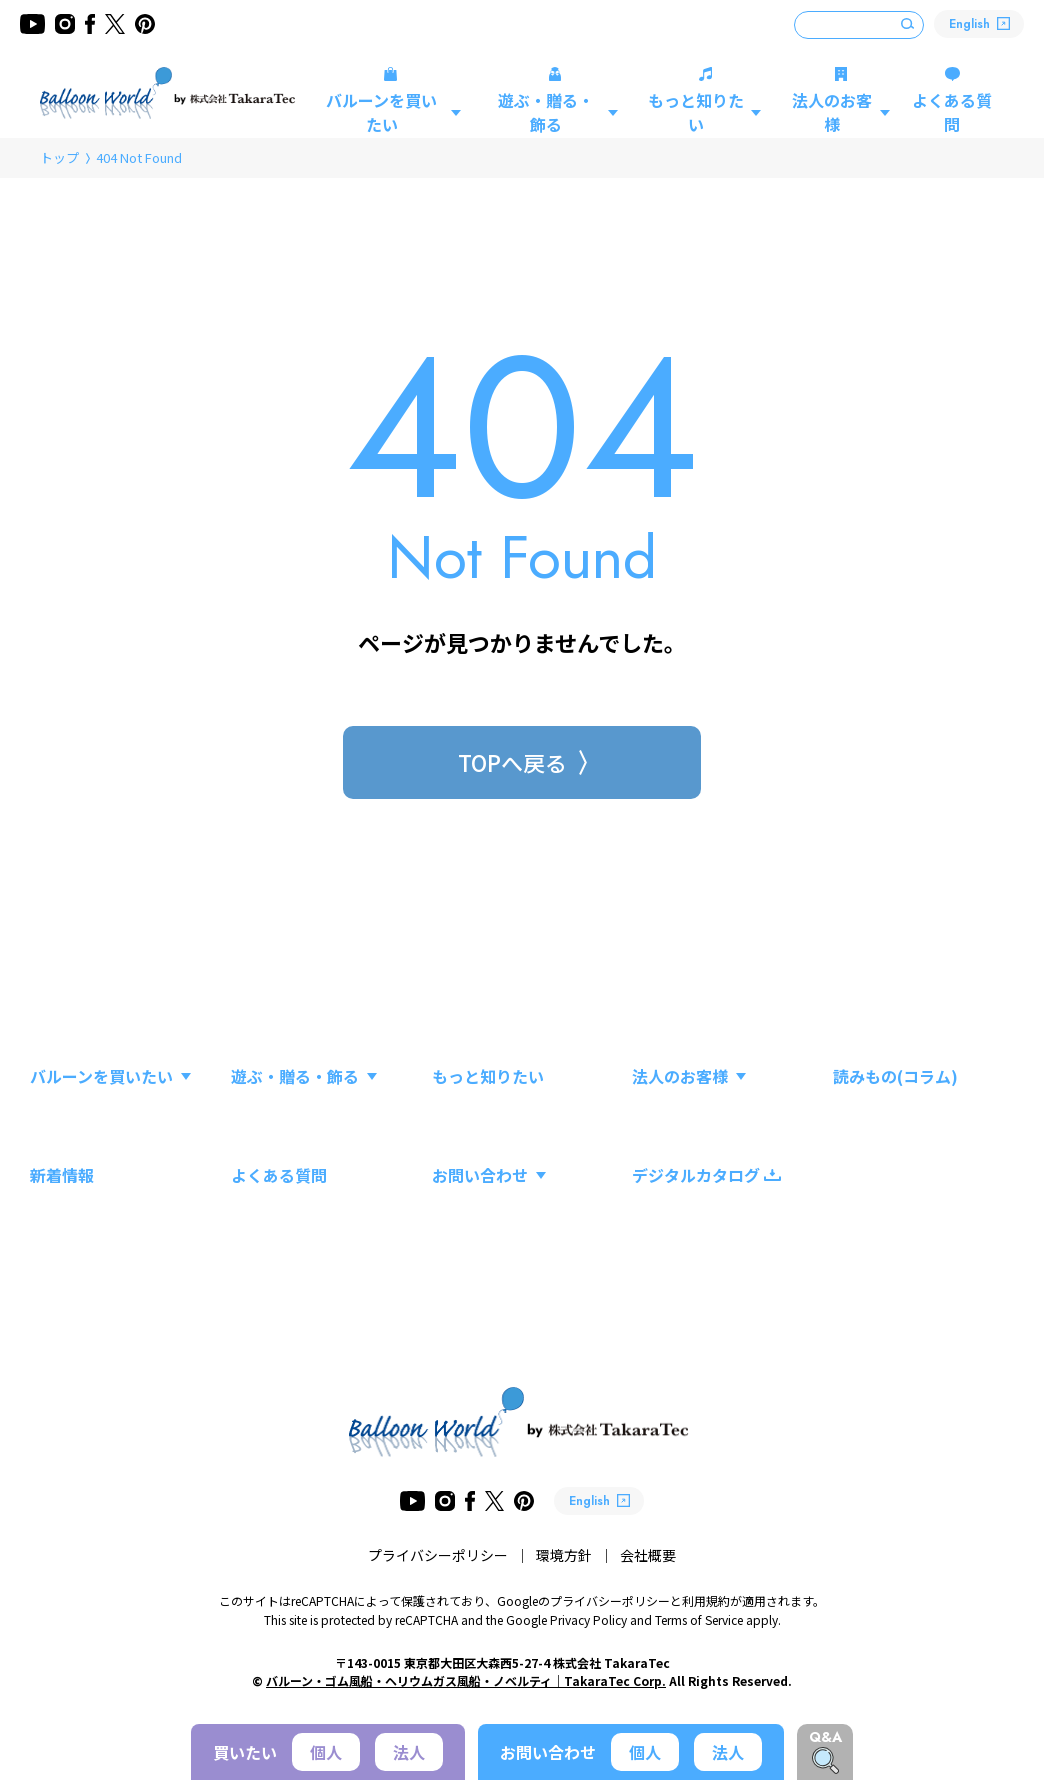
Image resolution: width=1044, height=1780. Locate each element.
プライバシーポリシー (438, 1555)
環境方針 (564, 1555)
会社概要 (648, 1555)
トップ (59, 157)
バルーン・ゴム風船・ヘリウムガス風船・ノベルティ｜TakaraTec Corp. (466, 1680)
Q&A (825, 1737)
